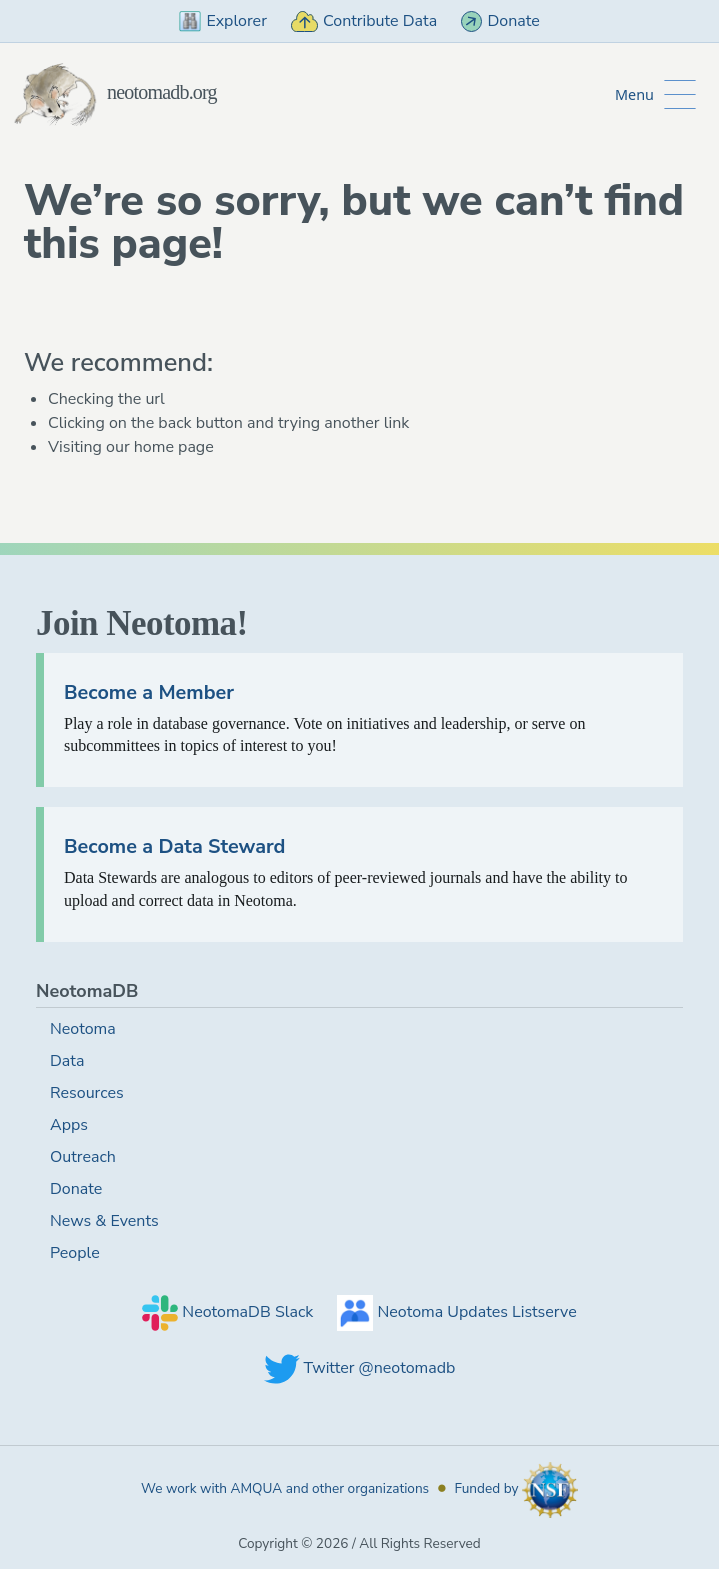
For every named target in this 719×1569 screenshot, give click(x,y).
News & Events (104, 1221)
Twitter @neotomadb (360, 1368)
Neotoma (83, 1029)
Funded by (516, 1488)
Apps (69, 1125)
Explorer (223, 21)
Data (67, 1061)
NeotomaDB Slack (227, 1312)
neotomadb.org (114, 92)
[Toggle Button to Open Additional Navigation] (655, 94)
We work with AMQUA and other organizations (285, 1488)
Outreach (83, 1157)
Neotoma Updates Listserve (456, 1312)
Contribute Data (364, 21)
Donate (500, 21)
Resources (87, 1093)
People (75, 1253)
